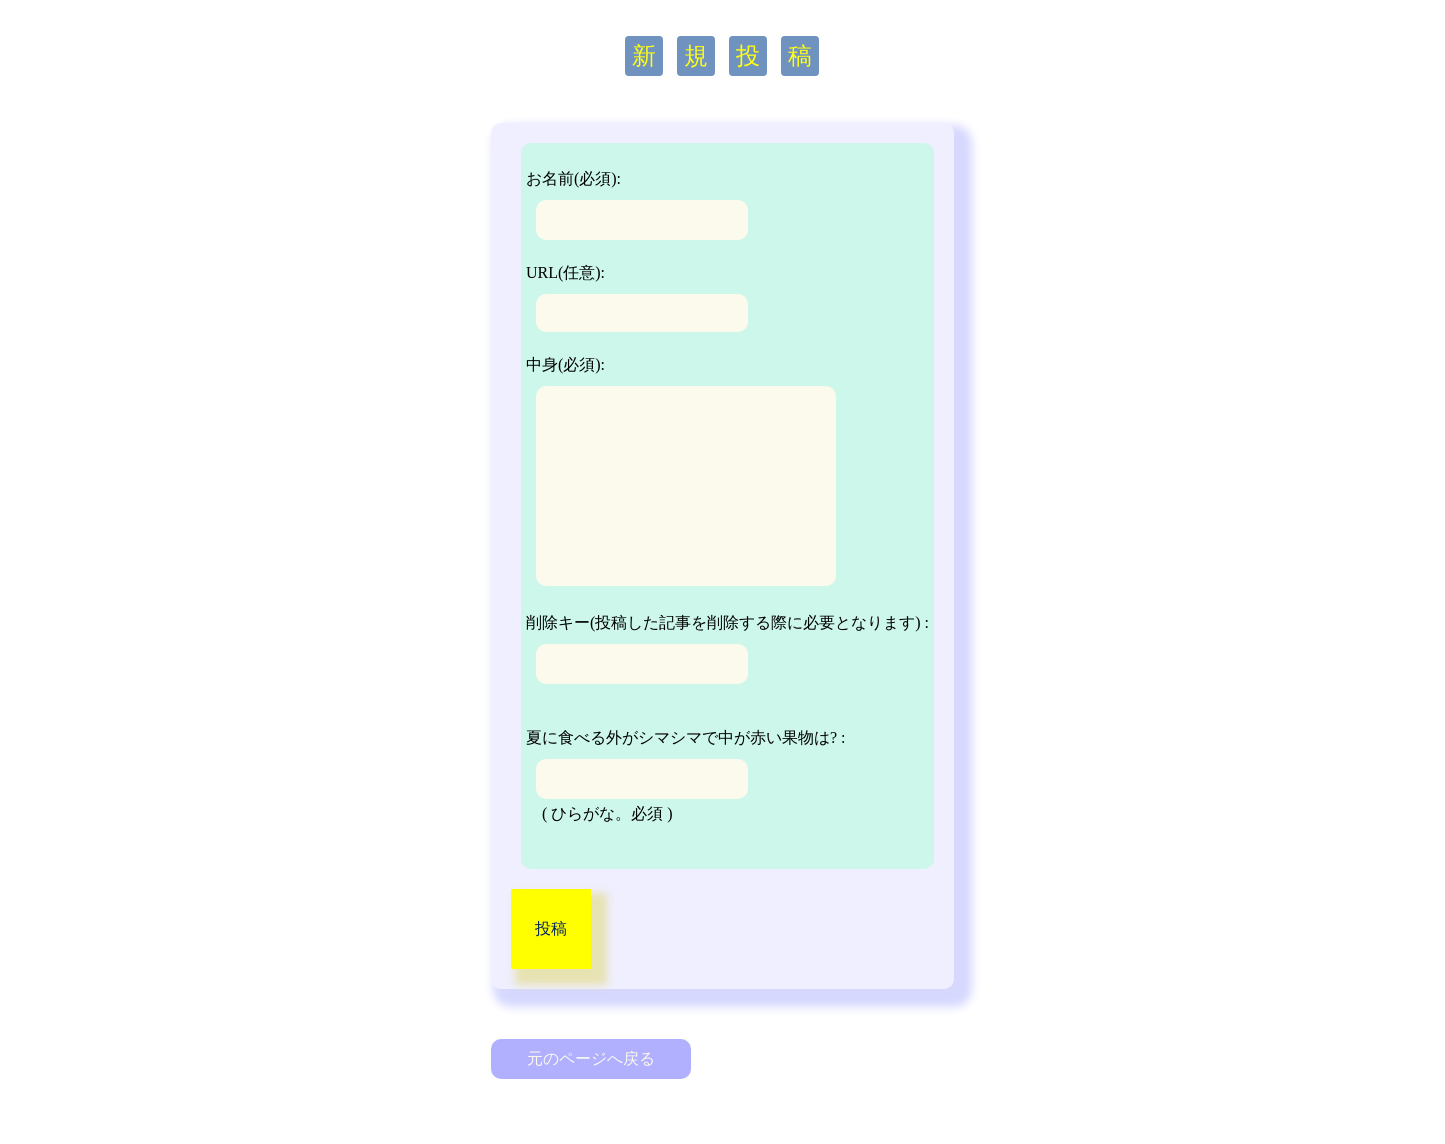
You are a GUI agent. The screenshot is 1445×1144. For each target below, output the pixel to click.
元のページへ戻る (591, 1058)
